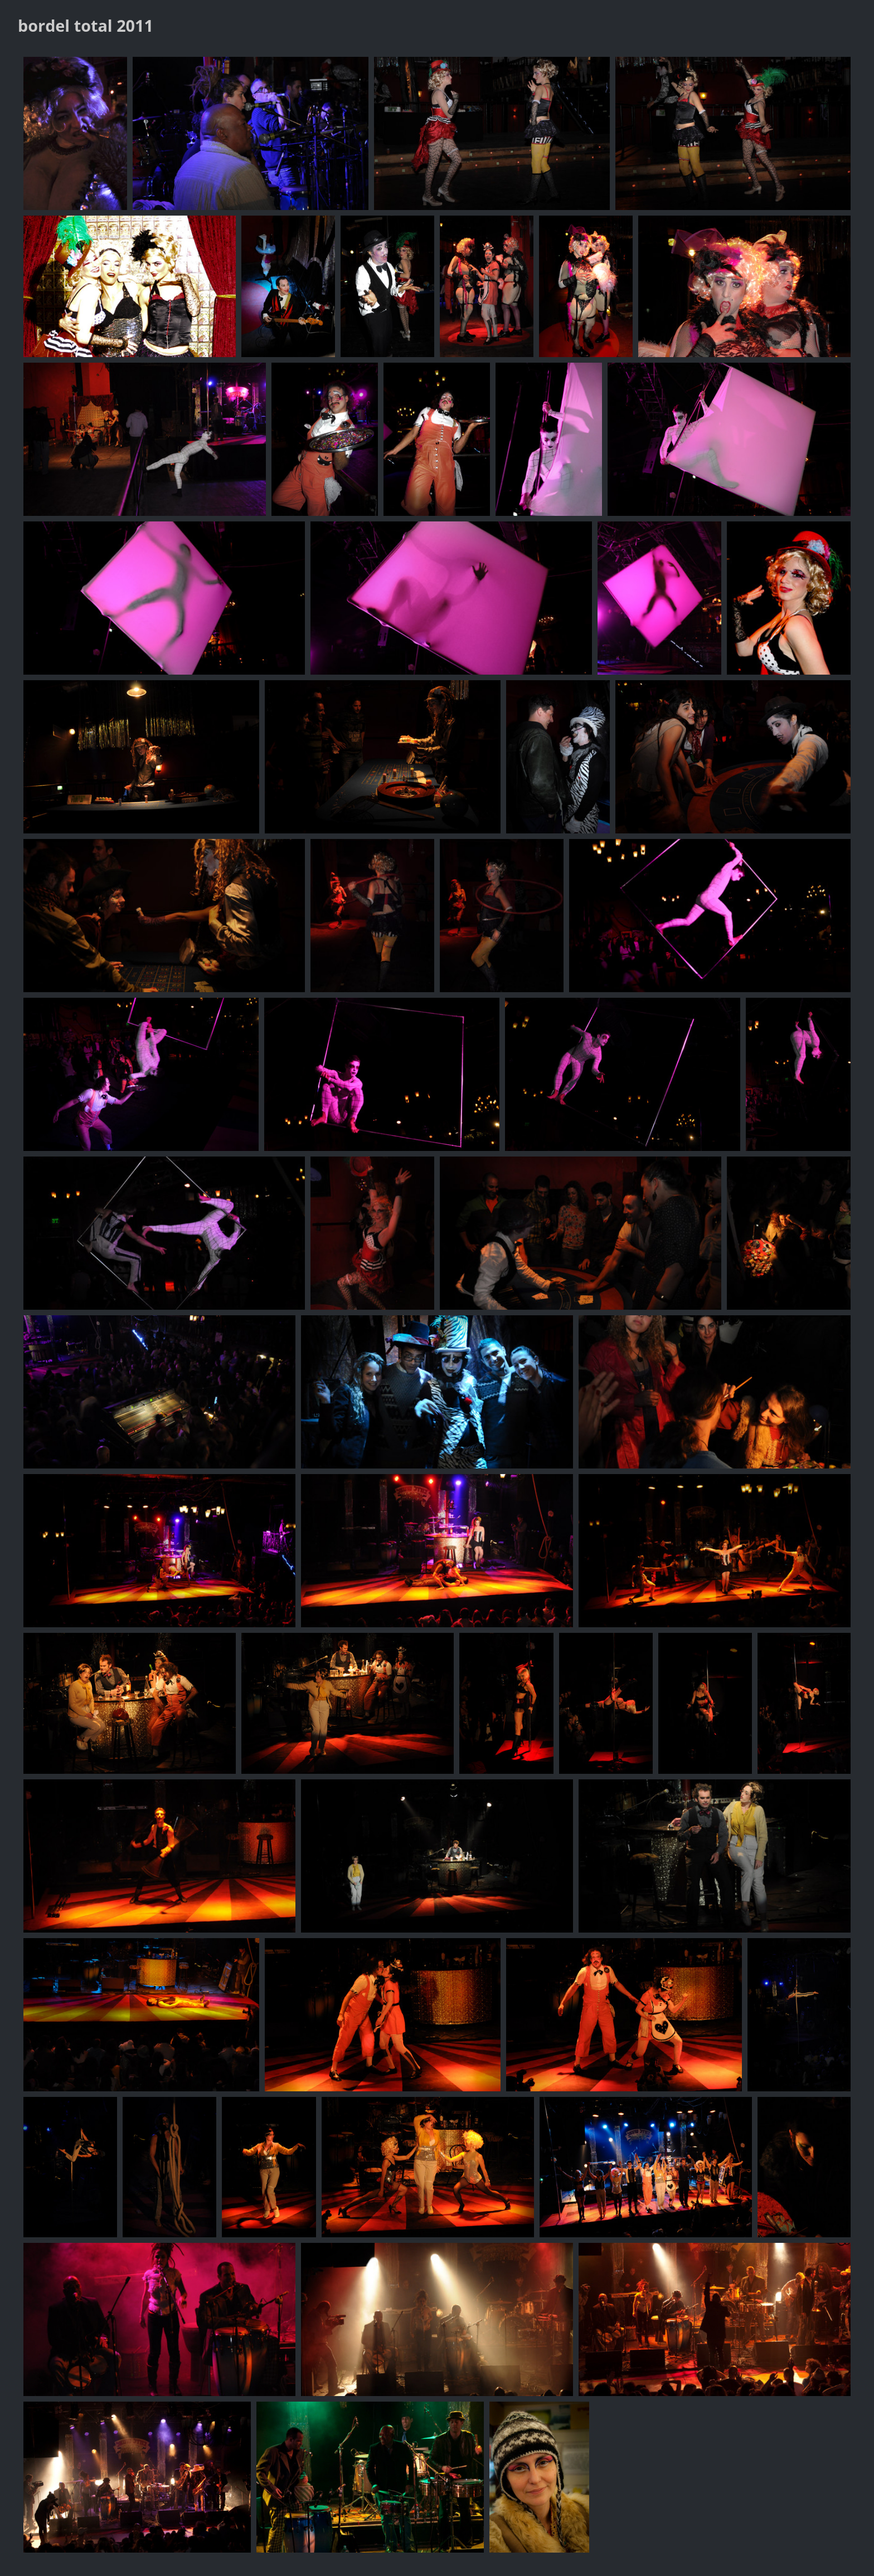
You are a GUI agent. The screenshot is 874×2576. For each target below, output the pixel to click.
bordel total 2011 (85, 25)
